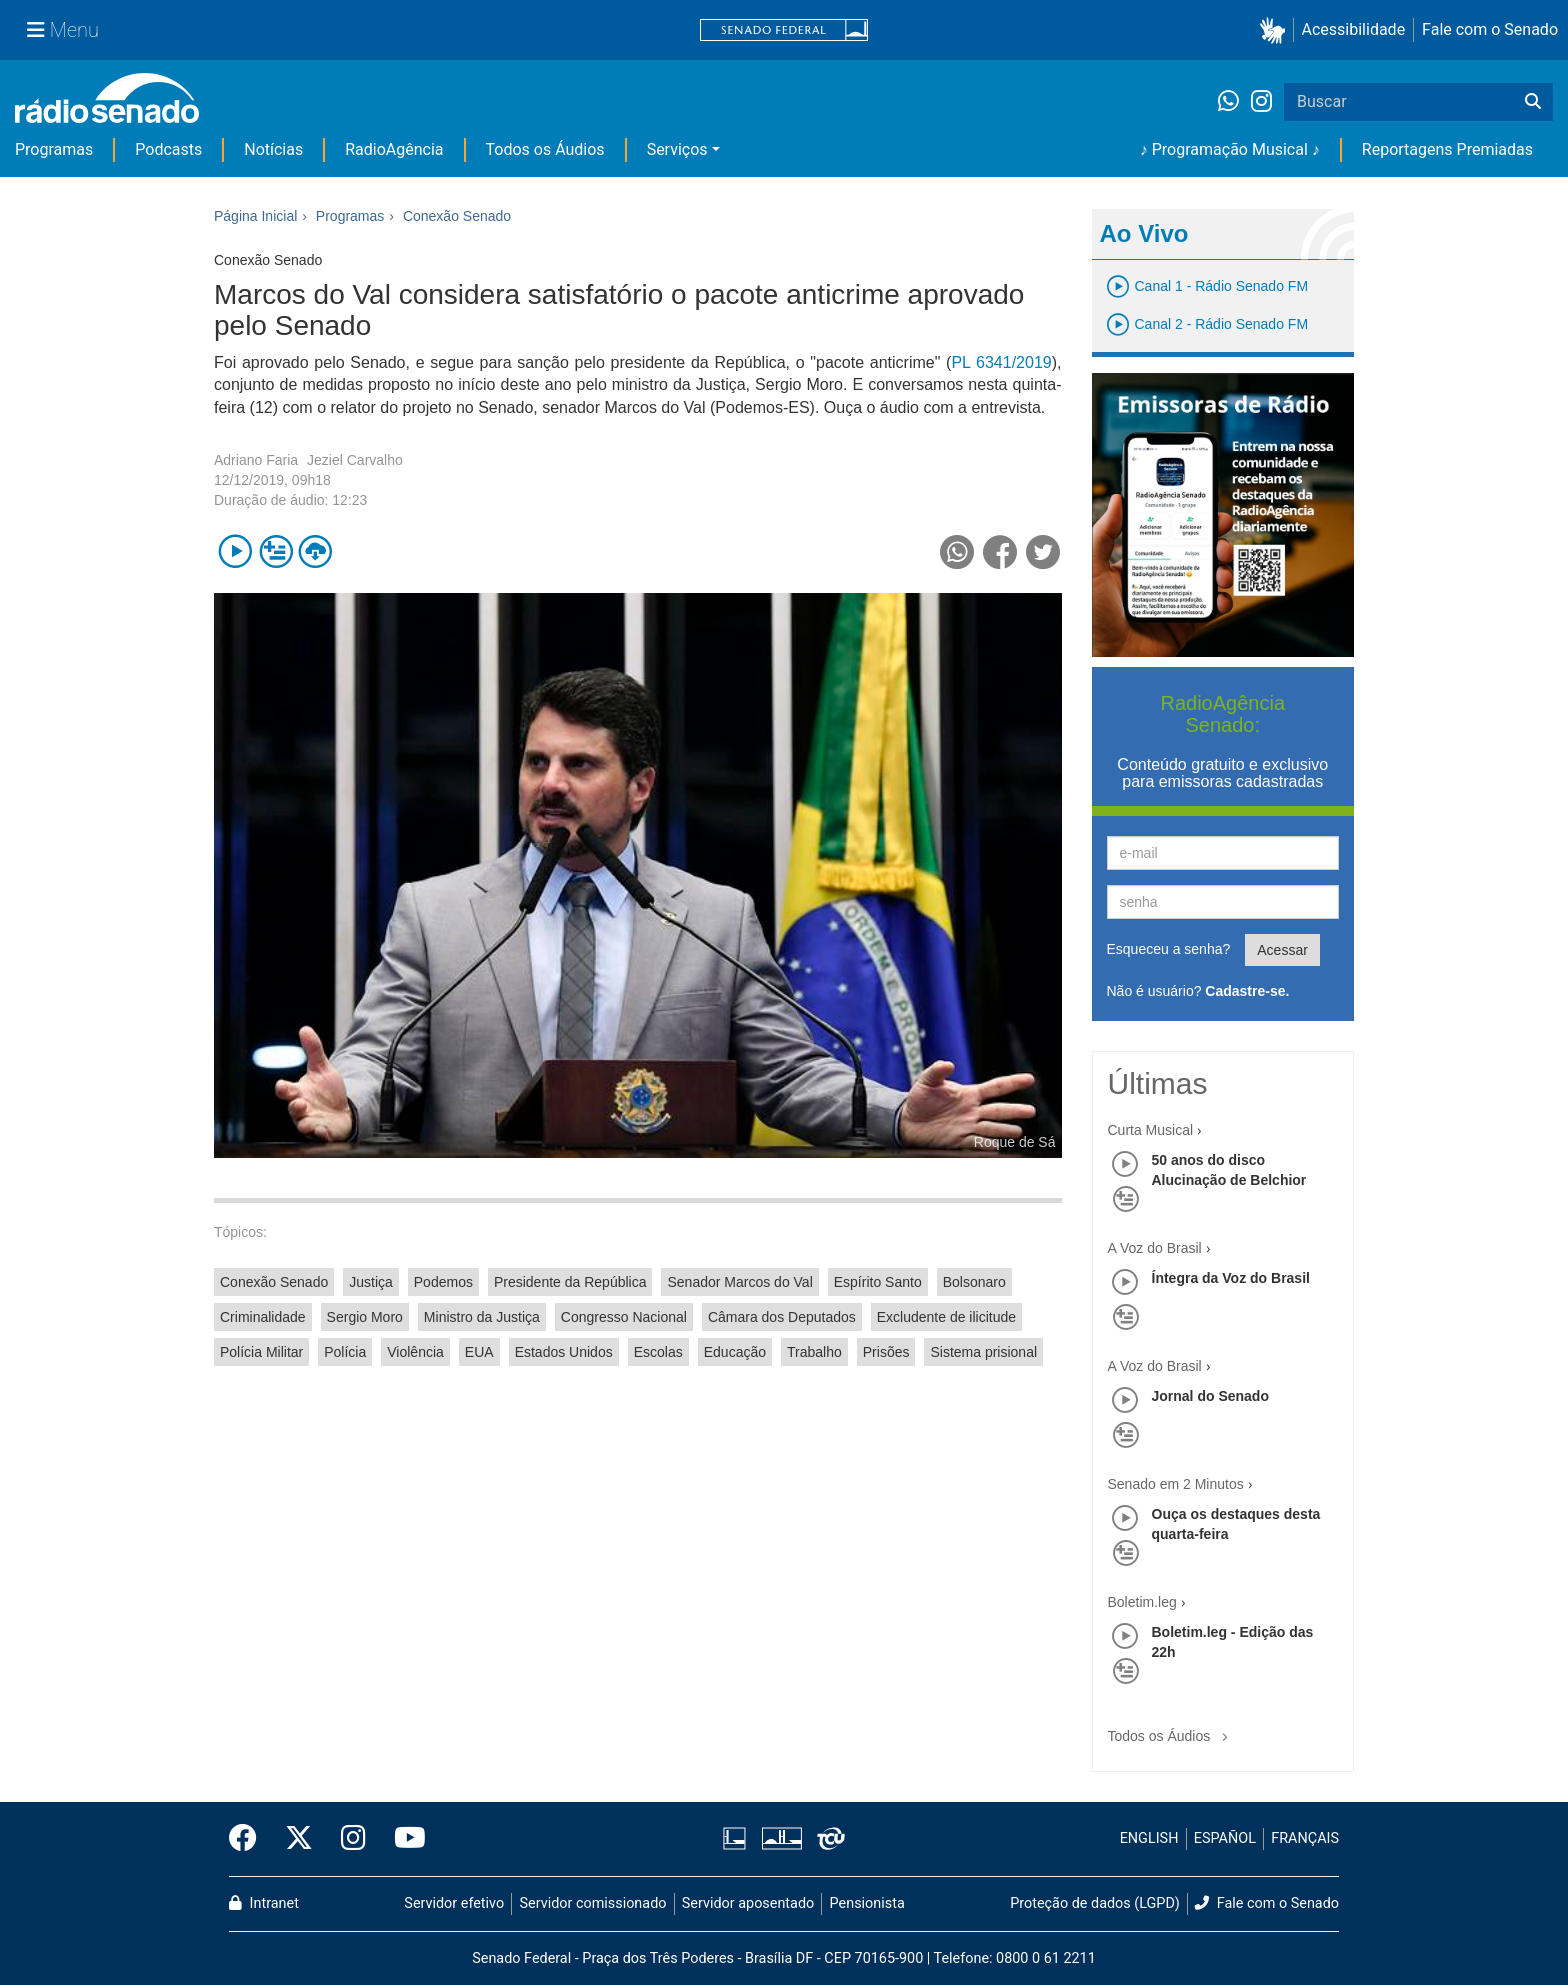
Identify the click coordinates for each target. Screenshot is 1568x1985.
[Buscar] (1533, 102)
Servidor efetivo (454, 1903)
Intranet (264, 1903)
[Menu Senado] (63, 30)
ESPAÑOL (1225, 1838)
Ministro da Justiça (482, 1317)
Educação (735, 1352)
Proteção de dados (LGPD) (1095, 1903)
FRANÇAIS (1305, 1838)
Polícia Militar (261, 1352)
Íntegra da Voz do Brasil (1231, 1278)
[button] (1276, 30)
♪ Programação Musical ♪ (1230, 149)
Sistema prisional (983, 1352)
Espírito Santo (878, 1282)
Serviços (677, 149)
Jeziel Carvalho (355, 460)
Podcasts (168, 149)
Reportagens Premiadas (1447, 149)
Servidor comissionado (593, 1903)
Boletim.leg (1142, 1602)
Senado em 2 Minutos (1176, 1484)
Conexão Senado (274, 1282)
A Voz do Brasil (1155, 1248)
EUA (479, 1352)
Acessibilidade (1354, 29)
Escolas (658, 1352)
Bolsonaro (974, 1282)
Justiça (371, 1282)
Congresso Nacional (624, 1317)
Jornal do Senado (1210, 1396)
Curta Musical (1151, 1130)
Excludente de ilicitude (946, 1317)
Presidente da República (570, 1282)
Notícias (273, 149)
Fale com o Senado (1490, 29)
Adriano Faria (256, 460)
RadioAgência (394, 149)
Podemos (443, 1282)
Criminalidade (263, 1317)
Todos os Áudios (545, 149)
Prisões (886, 1352)
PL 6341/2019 (1001, 362)
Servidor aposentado (748, 1903)
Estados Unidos (564, 1352)
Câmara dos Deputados (782, 1317)
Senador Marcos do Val (739, 1282)
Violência (415, 1352)
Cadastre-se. (1247, 991)
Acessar (1282, 950)
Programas (54, 149)
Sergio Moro (365, 1317)
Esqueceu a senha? (1169, 949)
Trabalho (814, 1352)
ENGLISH (1149, 1838)
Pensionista (867, 1903)
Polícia (345, 1352)
